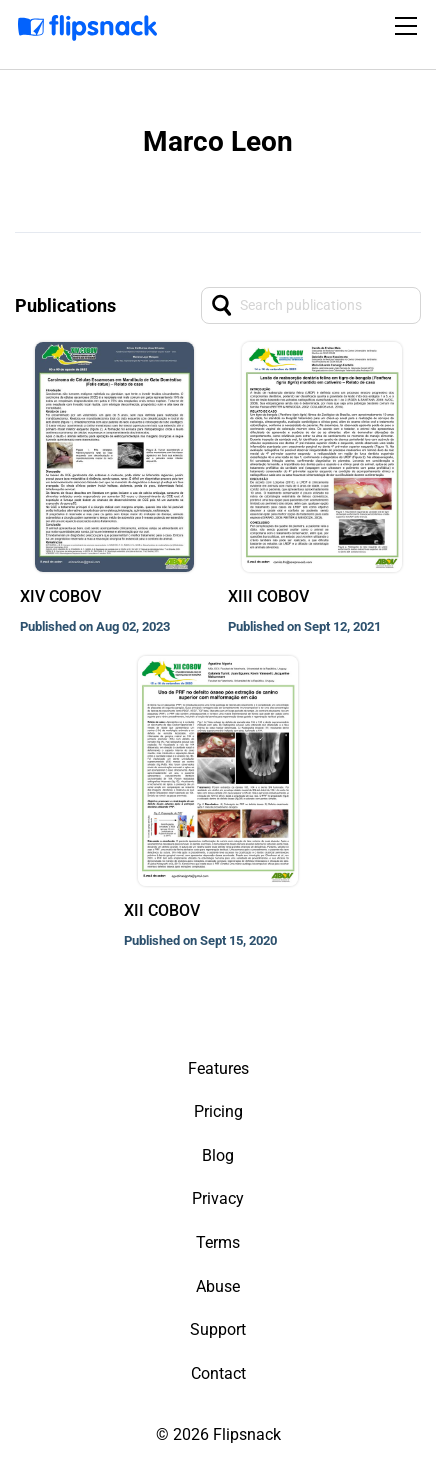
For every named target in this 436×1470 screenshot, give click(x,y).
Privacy (218, 1198)
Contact (218, 1373)
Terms (218, 1242)
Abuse (218, 1286)
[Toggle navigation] (409, 26)
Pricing (218, 1111)
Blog (218, 1155)
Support (218, 1329)
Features (218, 1068)
